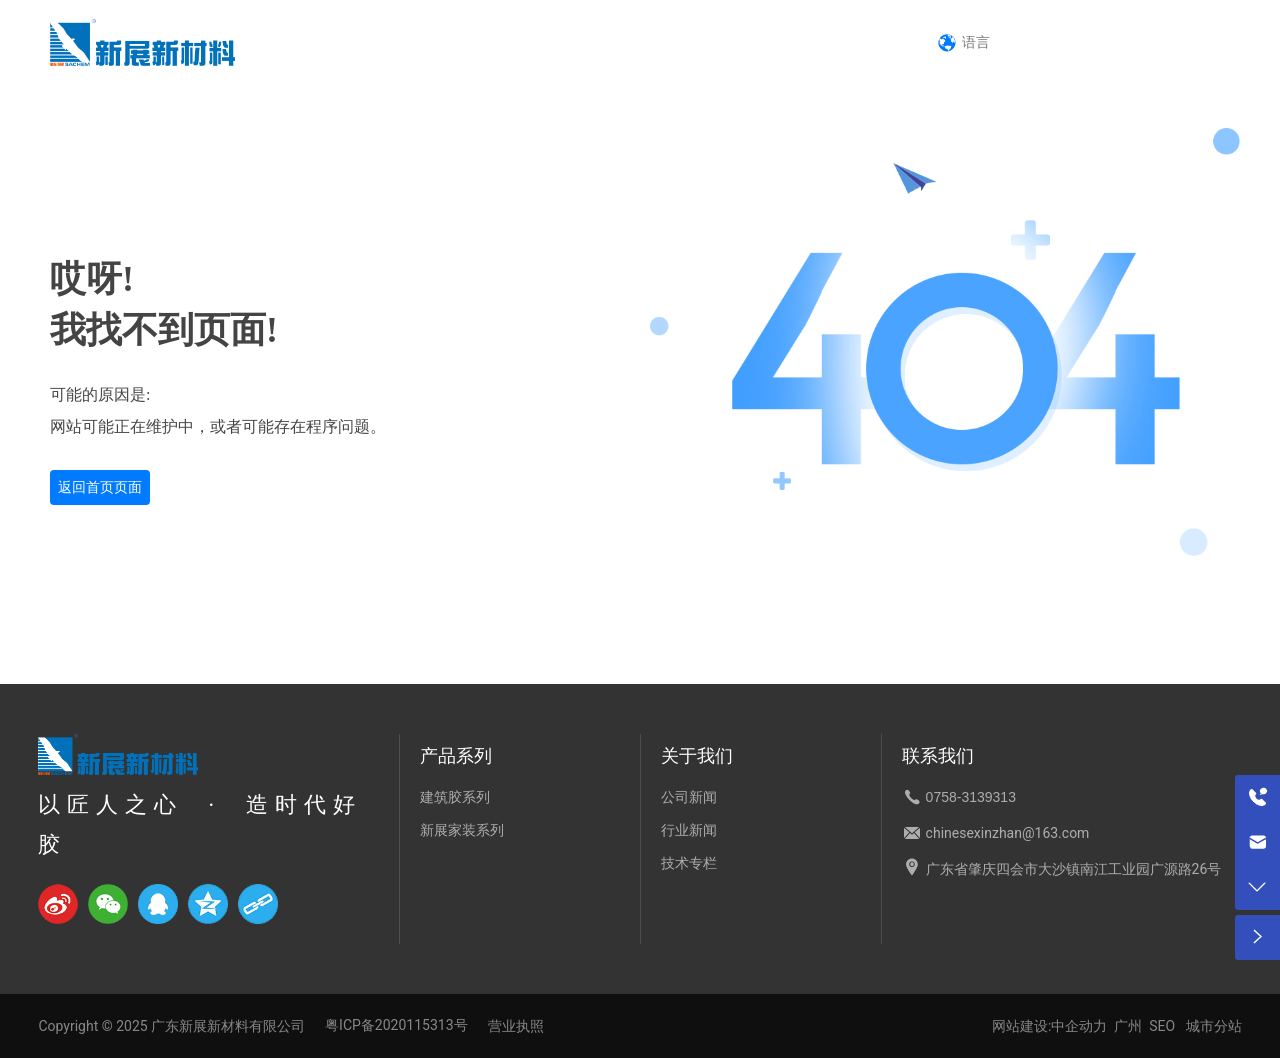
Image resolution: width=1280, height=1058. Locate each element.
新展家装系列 (462, 830)
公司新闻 (689, 797)
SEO (1162, 1026)
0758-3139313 (1126, 41)
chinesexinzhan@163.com (1008, 833)
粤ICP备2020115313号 (396, 1025)
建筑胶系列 (455, 797)
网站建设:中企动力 (1053, 1026)
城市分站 (1214, 1026)
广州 (1128, 1026)
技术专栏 (689, 863)
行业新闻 (689, 830)
